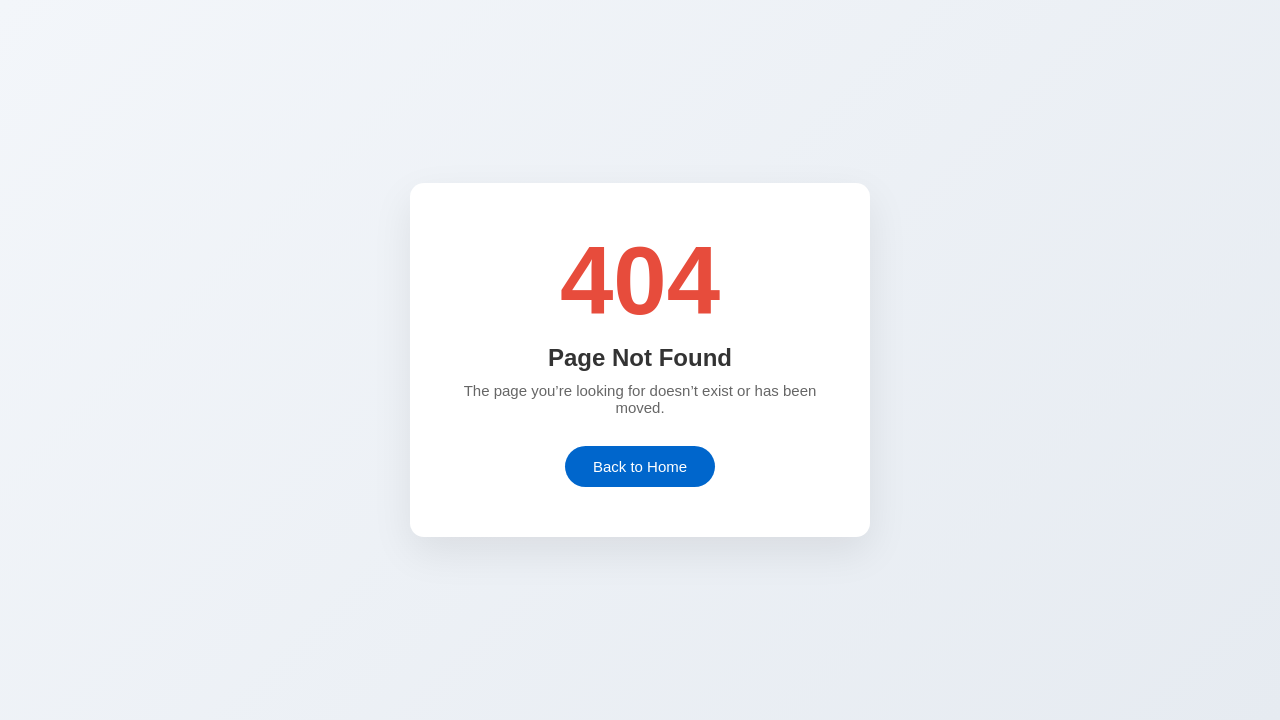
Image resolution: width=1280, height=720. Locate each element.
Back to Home (640, 466)
